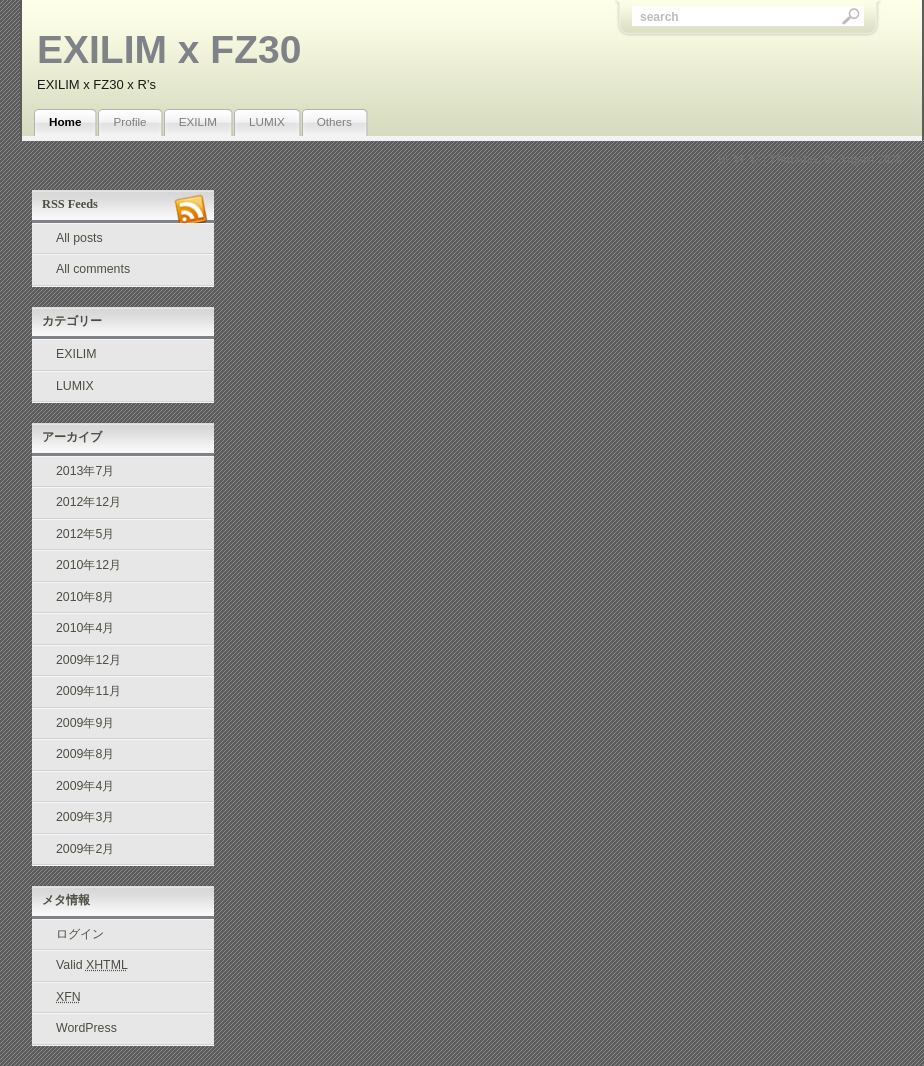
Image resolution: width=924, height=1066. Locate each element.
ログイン (80, 934)
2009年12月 (88, 660)
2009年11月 (88, 691)
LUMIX (267, 121)
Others (334, 121)
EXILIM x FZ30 (169, 49)
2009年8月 (85, 754)
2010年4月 (85, 628)
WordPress (86, 1028)
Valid (92, 965)
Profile (129, 121)
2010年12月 (88, 565)
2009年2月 (85, 849)
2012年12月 (88, 502)
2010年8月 (85, 597)
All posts (79, 238)
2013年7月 (85, 471)
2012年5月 (85, 534)
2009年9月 (85, 723)
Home (65, 121)
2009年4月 (85, 786)
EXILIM (198, 121)
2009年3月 (85, 817)
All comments (93, 269)
